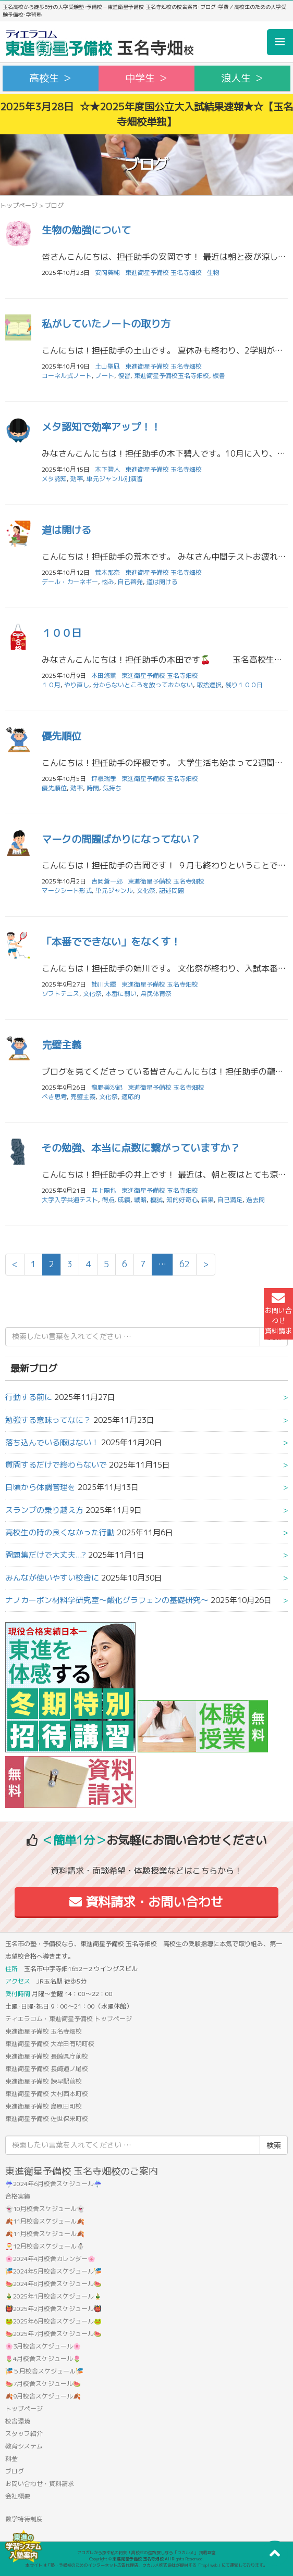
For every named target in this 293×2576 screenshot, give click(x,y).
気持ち (112, 788)
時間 (93, 788)
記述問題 (171, 890)
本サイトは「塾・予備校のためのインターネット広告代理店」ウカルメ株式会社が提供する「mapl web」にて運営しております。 (146, 2565)
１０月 (51, 684)
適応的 (130, 1096)
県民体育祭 (156, 993)
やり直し (76, 684)
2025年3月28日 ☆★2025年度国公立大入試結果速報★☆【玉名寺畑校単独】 (146, 114)
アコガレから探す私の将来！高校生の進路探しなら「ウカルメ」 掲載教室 (146, 2552)
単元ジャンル (114, 890)
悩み (108, 581)
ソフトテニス (60, 993)
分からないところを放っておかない (143, 684)
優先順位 (61, 736)
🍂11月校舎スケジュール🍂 (44, 2221)
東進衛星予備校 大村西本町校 (46, 2093)
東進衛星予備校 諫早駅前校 (43, 2081)
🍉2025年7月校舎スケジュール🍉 (53, 2333)
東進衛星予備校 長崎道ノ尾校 (46, 2068)
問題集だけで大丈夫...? (45, 1554)
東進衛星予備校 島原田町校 (43, 2106)
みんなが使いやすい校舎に (52, 1577)
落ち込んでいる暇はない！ (52, 1442)
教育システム (24, 2446)
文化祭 (146, 890)
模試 (156, 1199)
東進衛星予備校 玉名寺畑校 (163, 272)
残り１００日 (244, 684)
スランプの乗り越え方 (44, 1510)
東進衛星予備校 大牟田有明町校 (49, 2043)
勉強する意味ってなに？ (48, 1420)
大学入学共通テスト (70, 1199)
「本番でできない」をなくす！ (111, 942)
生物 (213, 272)
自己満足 (229, 1199)
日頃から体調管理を (40, 1487)
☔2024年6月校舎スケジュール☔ (53, 2183)
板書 (219, 375)
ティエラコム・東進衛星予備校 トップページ (68, 2018)
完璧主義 (61, 1045)
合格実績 (17, 2196)
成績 (124, 1199)
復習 (124, 375)
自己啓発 (130, 581)
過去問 (255, 1199)
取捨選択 (209, 684)
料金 (11, 2458)
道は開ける (66, 530)
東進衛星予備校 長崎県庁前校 (46, 2056)
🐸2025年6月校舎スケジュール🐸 (53, 2321)
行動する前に (28, 1397)
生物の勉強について (86, 230)
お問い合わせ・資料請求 (39, 2483)
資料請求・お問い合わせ (146, 1902)
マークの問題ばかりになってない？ (121, 839)
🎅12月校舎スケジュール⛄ (44, 2246)
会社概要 (17, 2496)
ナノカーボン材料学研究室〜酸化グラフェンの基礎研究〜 (107, 1600)
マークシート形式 (67, 890)
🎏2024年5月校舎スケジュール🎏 (53, 2271)
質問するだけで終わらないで (56, 1464)
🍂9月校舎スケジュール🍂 (43, 2396)
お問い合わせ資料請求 (278, 1313)
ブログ (14, 2471)
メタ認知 (54, 478)
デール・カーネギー (70, 581)
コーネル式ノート (67, 375)
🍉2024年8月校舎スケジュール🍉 (53, 2283)
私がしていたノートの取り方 (106, 324)
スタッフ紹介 (24, 2433)
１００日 (61, 633)
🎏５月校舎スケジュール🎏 (44, 2371)
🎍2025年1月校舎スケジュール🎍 (53, 2296)
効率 (76, 478)
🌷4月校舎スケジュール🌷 (43, 2358)
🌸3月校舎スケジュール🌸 (43, 2346)
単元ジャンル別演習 (115, 478)
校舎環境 (17, 2421)
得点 (108, 1199)
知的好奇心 (182, 1199)
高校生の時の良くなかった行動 (60, 1532)
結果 (207, 1199)
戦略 (140, 1199)
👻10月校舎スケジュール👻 (44, 2208)
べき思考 (54, 1096)
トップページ (19, 205)
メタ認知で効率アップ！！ (101, 427)
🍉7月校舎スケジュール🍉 (43, 2383)
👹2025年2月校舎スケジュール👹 (53, 2308)
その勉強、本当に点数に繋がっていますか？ (141, 1148)
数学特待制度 (24, 2519)
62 (184, 1264)
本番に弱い (121, 993)
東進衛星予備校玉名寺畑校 (171, 375)
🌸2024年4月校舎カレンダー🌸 (50, 2258)
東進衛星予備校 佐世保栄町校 (46, 2118)
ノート (104, 375)
